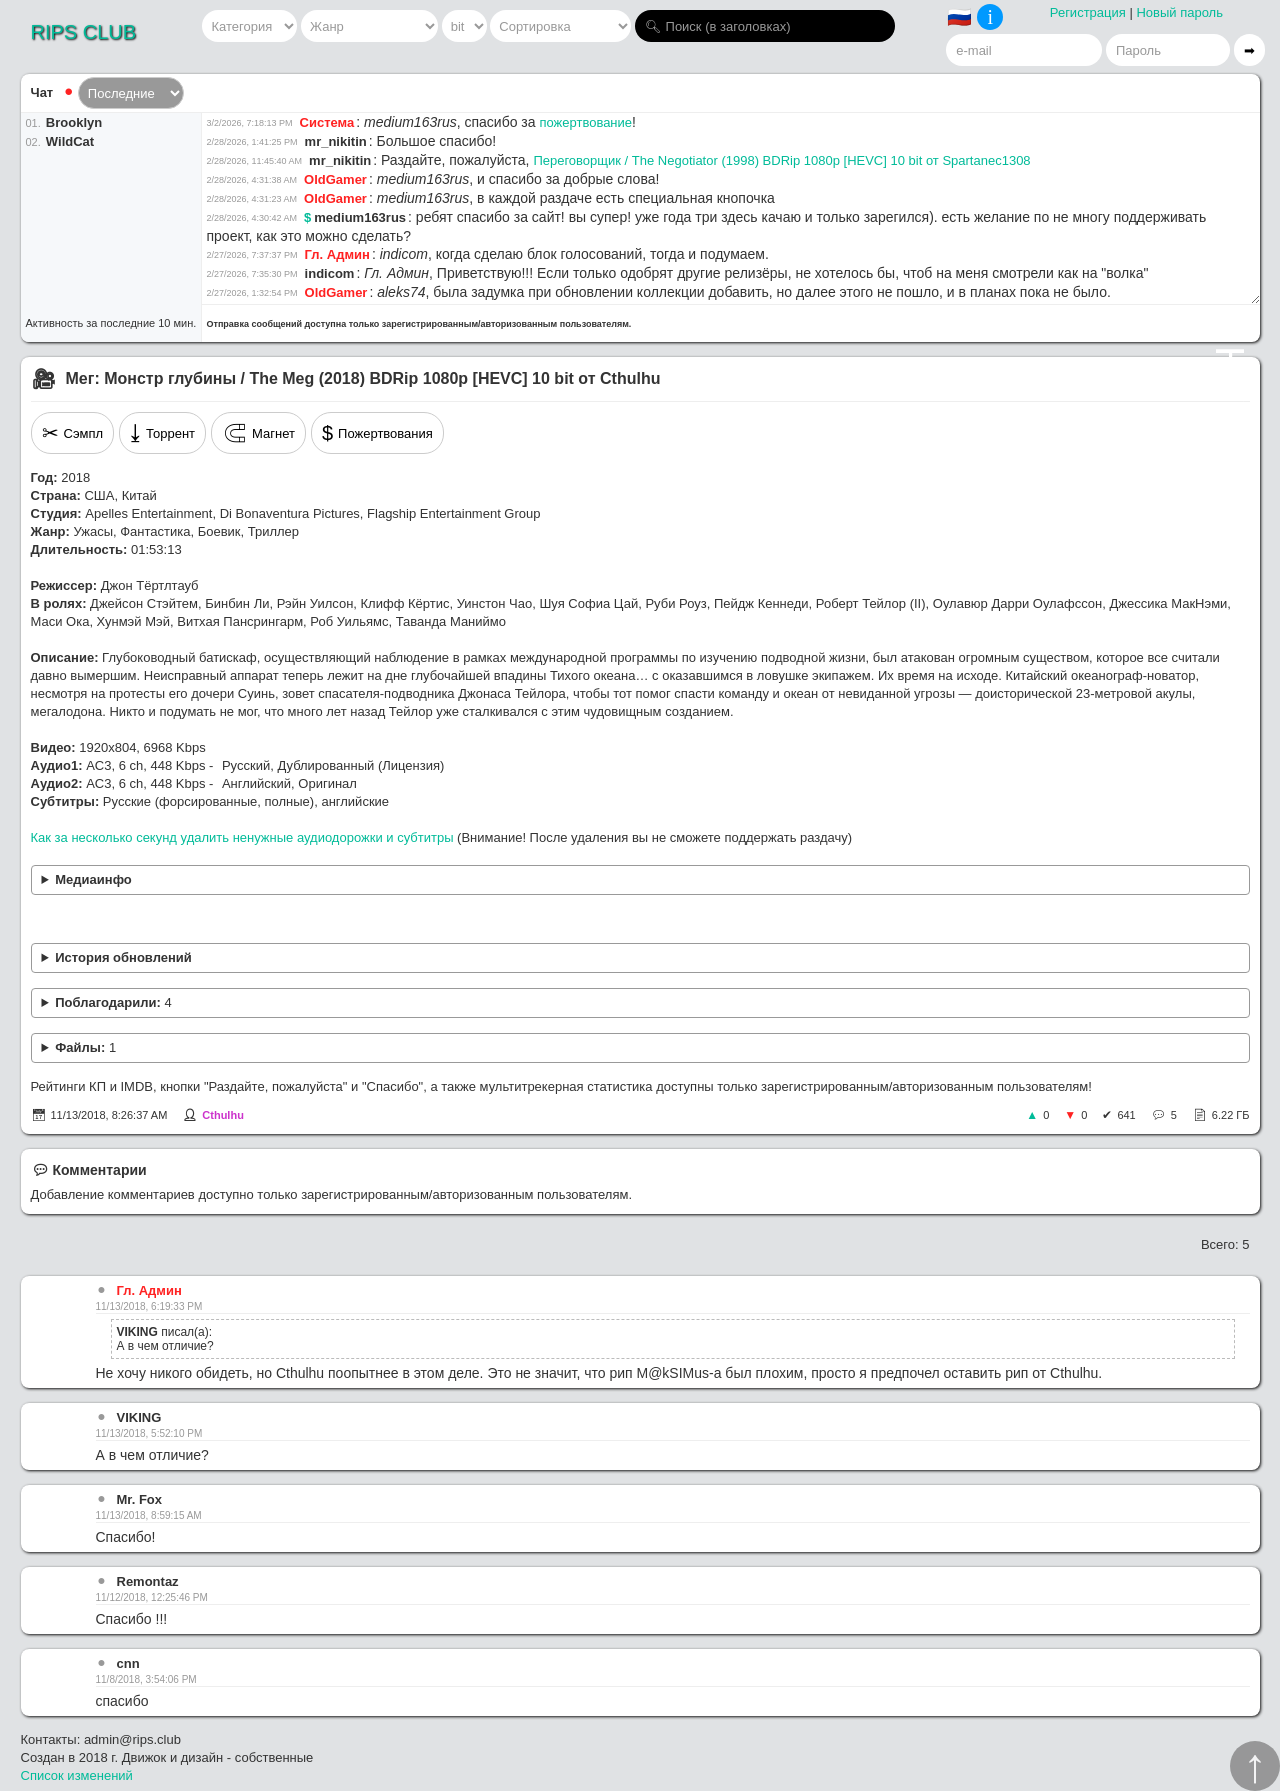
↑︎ (1255, 1766)
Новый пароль (1179, 12)
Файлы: (85, 1047)
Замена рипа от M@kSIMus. (640, 958)
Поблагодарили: (113, 1002)
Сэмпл (73, 433)
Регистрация (1088, 12)
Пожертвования (377, 433)
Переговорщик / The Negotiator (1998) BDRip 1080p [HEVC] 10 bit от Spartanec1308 (781, 160)
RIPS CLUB (84, 32)
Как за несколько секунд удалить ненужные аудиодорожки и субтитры (242, 837)
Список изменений (77, 1775)
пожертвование (585, 122)
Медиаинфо (93, 879)
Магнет (258, 433)
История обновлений (123, 957)
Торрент (162, 433)
